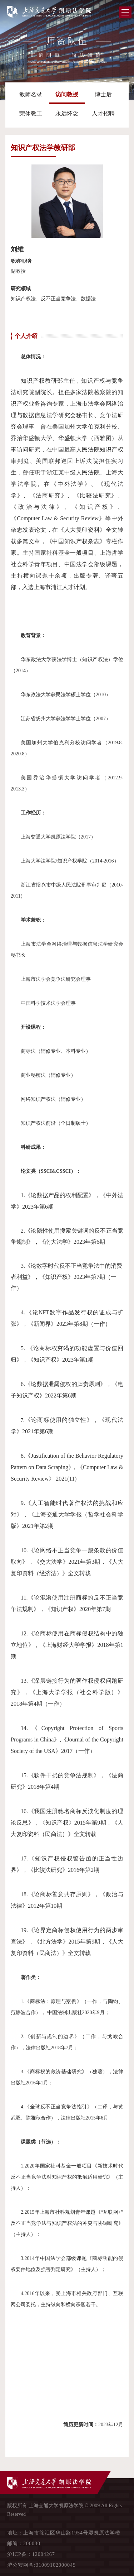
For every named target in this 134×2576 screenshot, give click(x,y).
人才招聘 (103, 113)
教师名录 (30, 94)
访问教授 (66, 94)
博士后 (103, 94)
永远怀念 (66, 113)
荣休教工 (30, 113)
